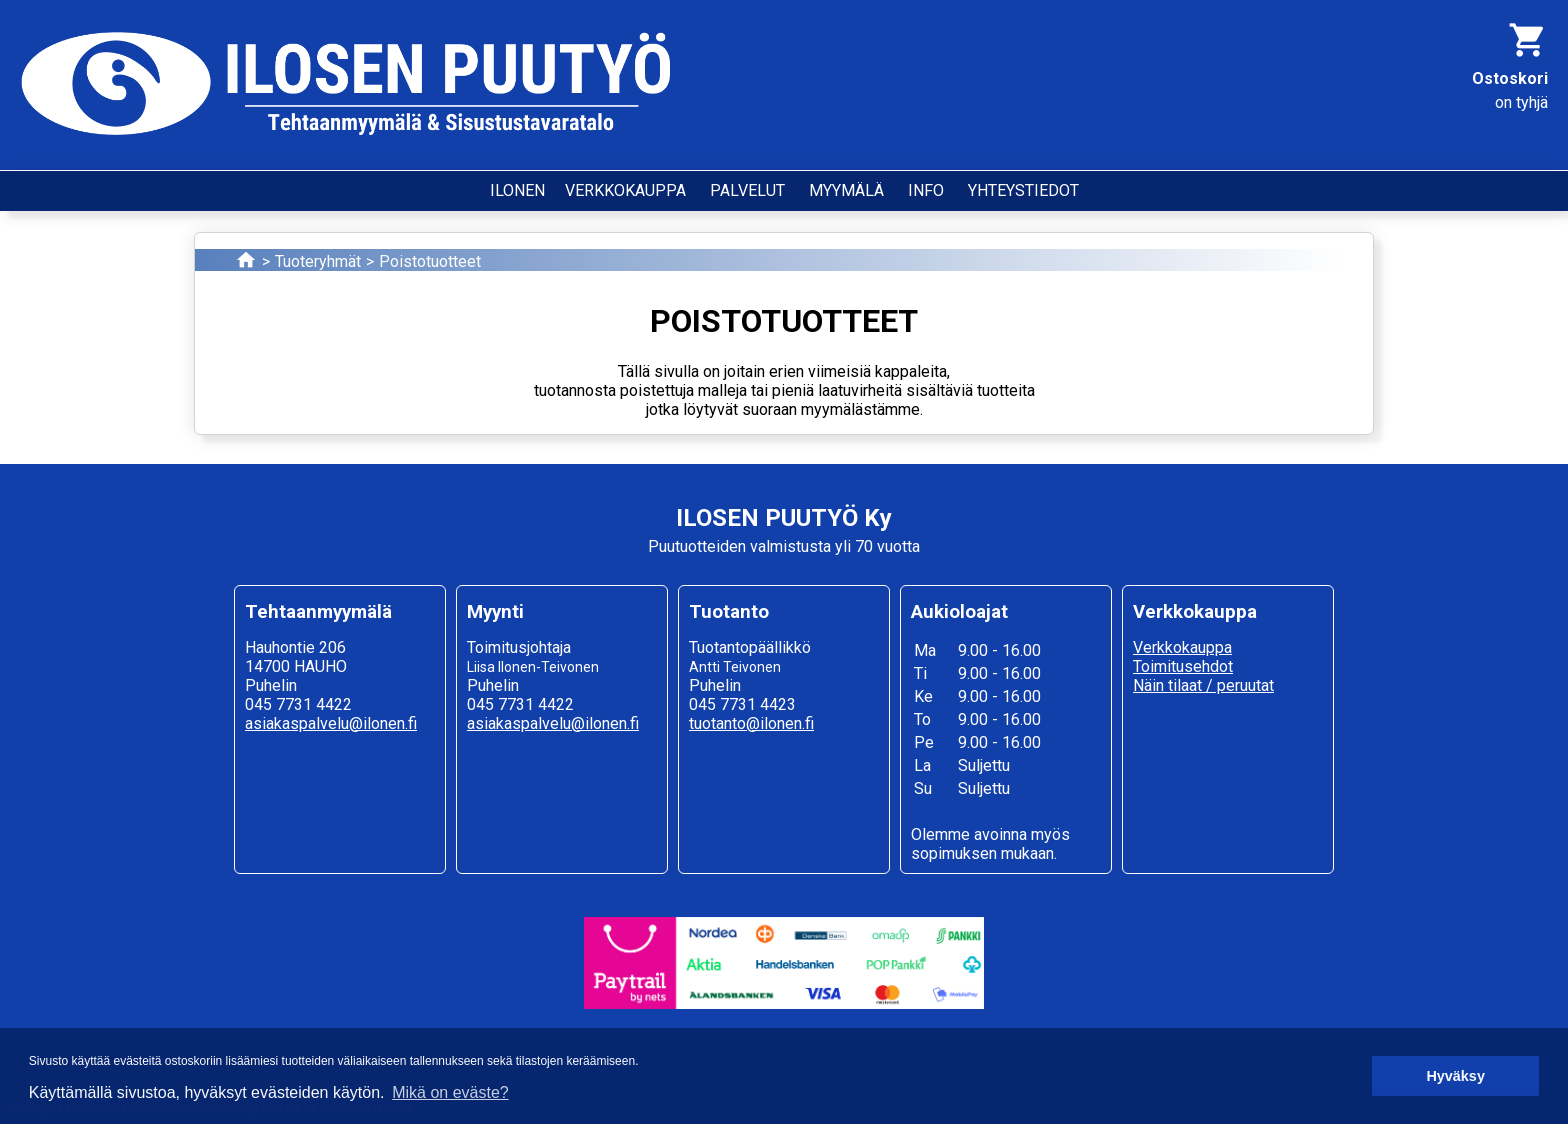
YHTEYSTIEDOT (1023, 190)
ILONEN (517, 190)
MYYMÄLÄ (846, 190)
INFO (926, 190)
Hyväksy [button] (1455, 1076)
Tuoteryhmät (318, 261)
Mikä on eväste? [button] (450, 1092)
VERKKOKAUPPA (625, 190)
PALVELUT (747, 190)
